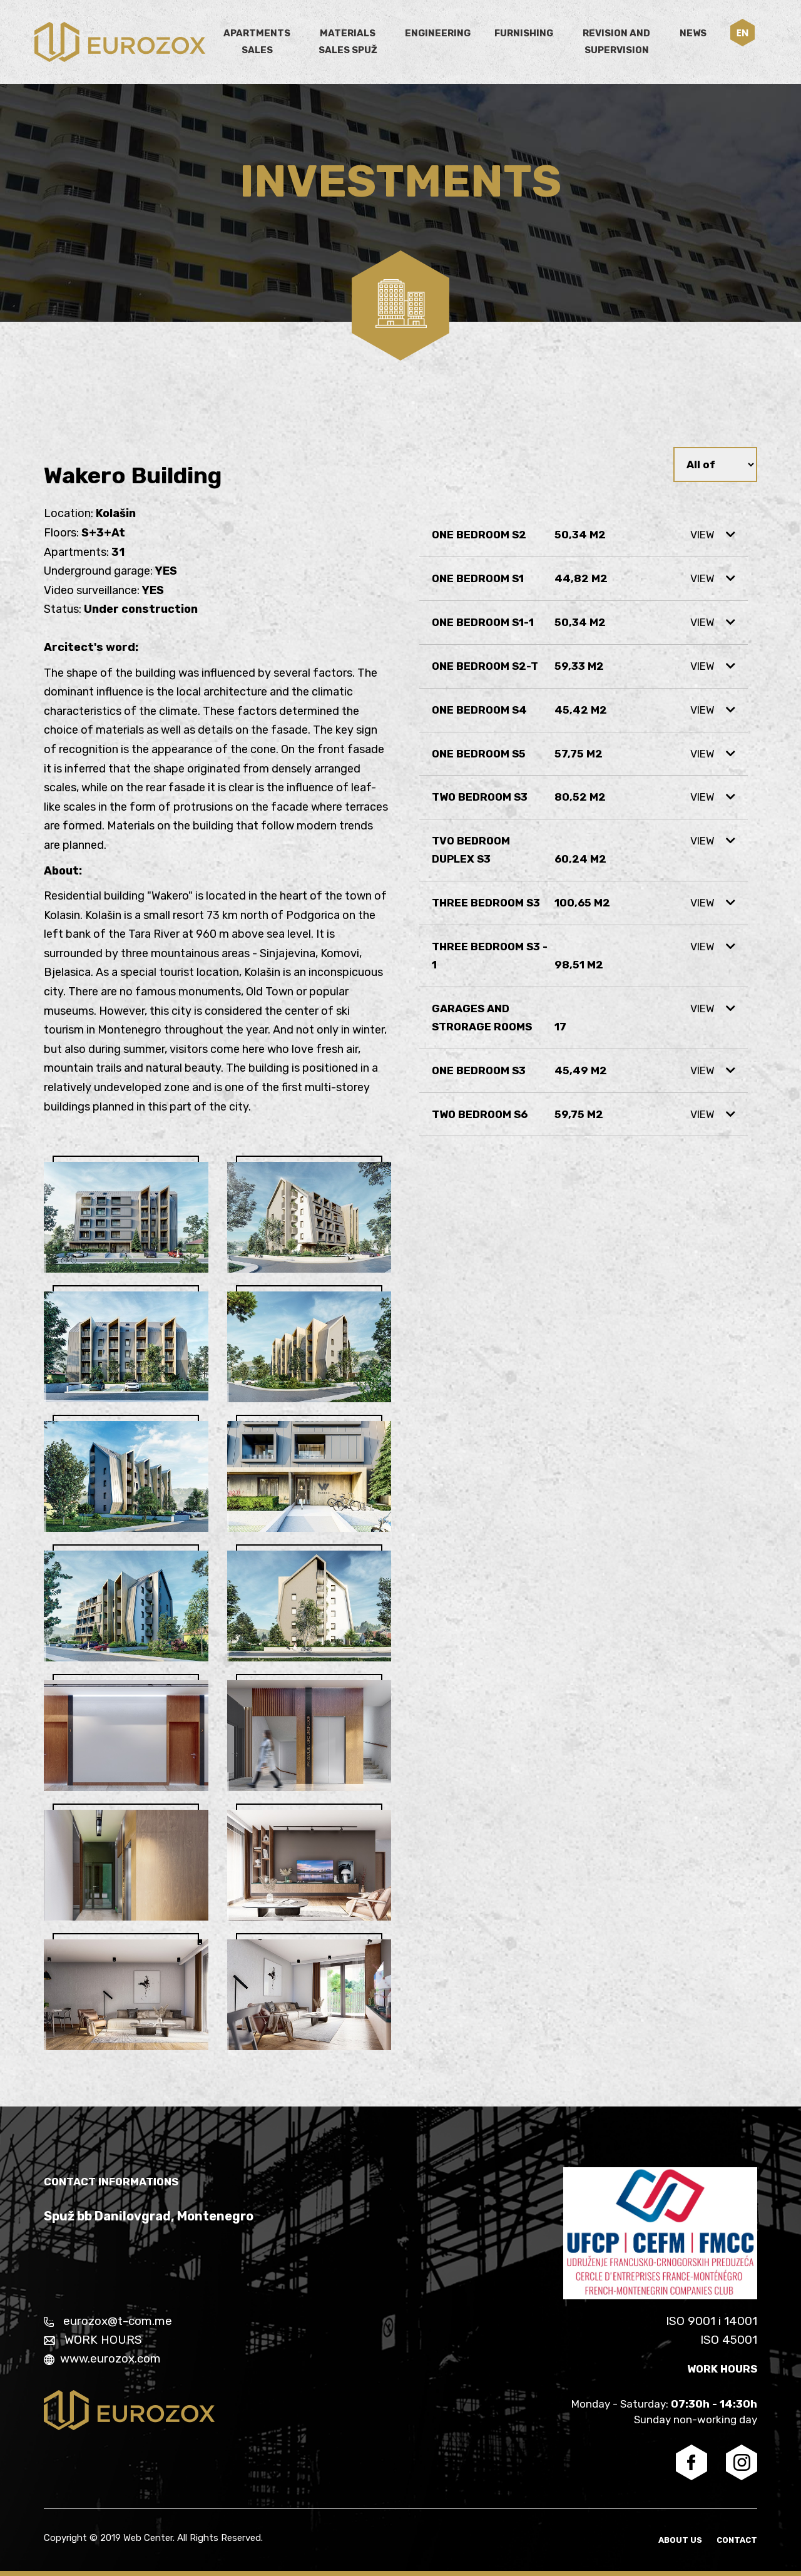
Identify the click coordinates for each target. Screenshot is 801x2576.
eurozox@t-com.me (108, 2321)
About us (681, 2540)
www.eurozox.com (102, 2358)
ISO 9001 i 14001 (711, 2321)
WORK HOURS (93, 2339)
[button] (742, 32)
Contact (737, 2540)
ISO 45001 (728, 2339)
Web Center (148, 2537)
